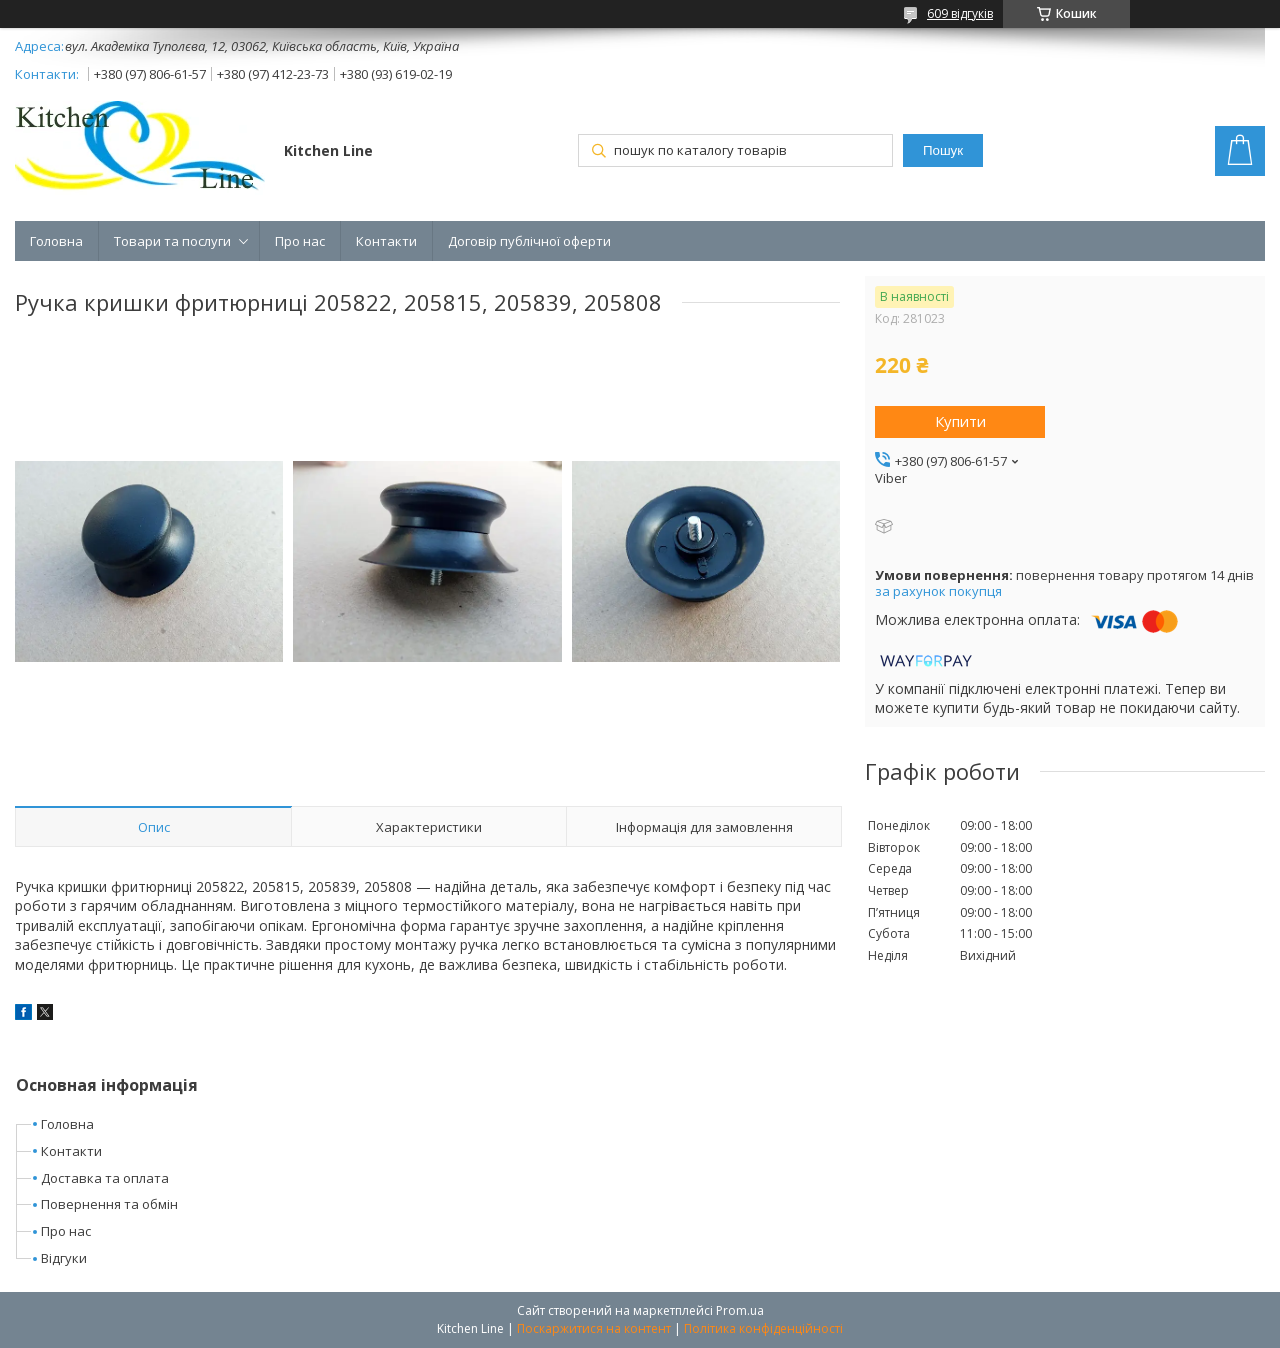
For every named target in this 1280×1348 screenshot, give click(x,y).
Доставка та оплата (105, 1178)
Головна (56, 241)
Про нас (300, 241)
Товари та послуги (172, 241)
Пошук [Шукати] (943, 150)
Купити (960, 421)
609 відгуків (960, 13)
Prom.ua (740, 1310)
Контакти (386, 241)
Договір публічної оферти (529, 241)
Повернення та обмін (109, 1204)
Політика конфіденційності (763, 1328)
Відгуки (64, 1258)
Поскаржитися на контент (594, 1328)
